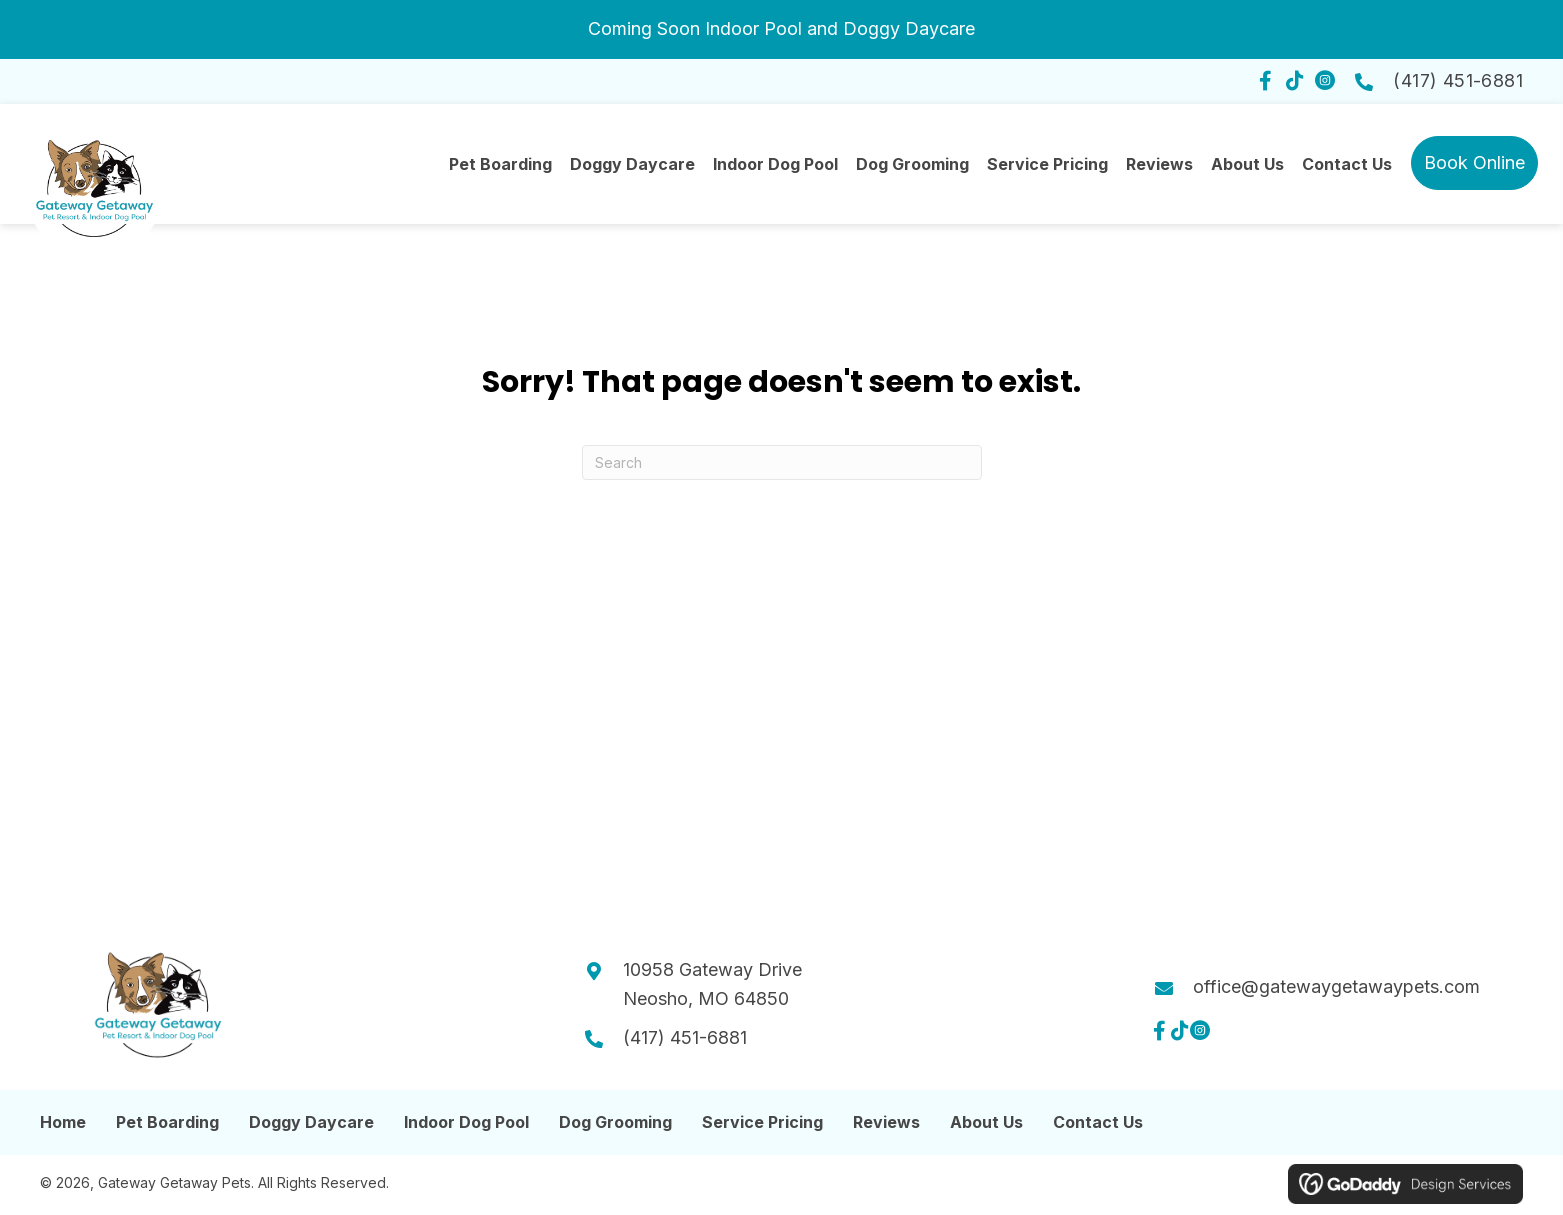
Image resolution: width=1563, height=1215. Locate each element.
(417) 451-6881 (1458, 80)
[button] (1265, 81)
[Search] (782, 469)
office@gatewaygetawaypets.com (1336, 993)
